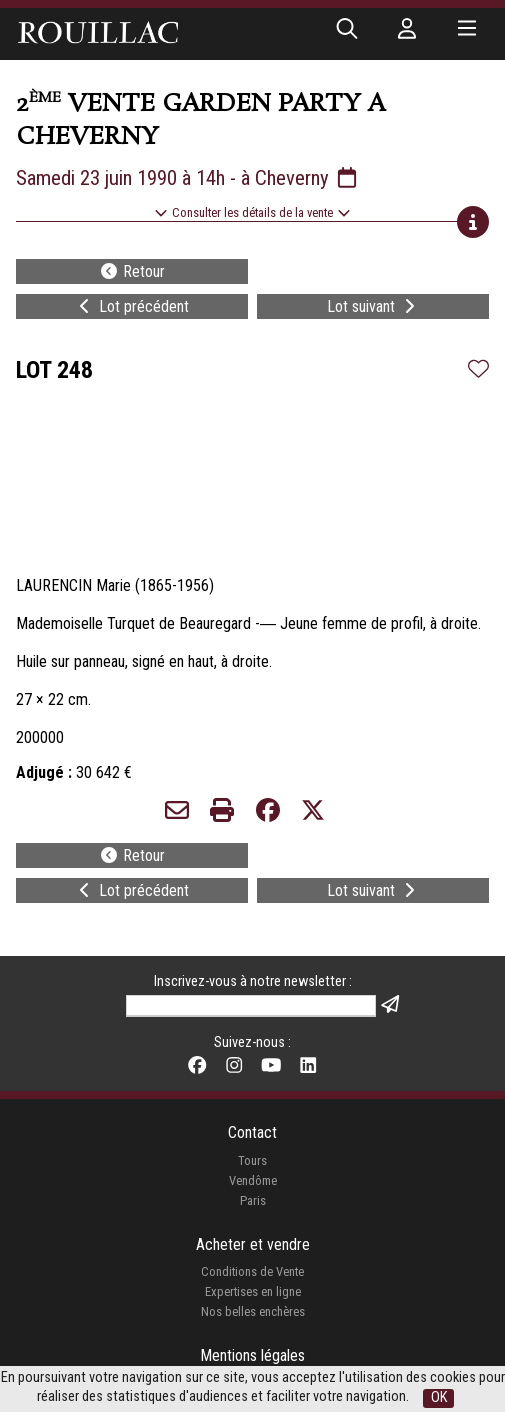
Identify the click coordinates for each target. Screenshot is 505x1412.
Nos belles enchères (253, 1311)
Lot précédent (132, 306)
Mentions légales (252, 1355)
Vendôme (253, 1180)
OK (439, 1397)
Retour (132, 271)
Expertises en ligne (253, 1291)
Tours (252, 1160)
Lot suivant (373, 306)
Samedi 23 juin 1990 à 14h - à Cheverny (188, 178)
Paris (253, 1200)
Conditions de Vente (252, 1271)
